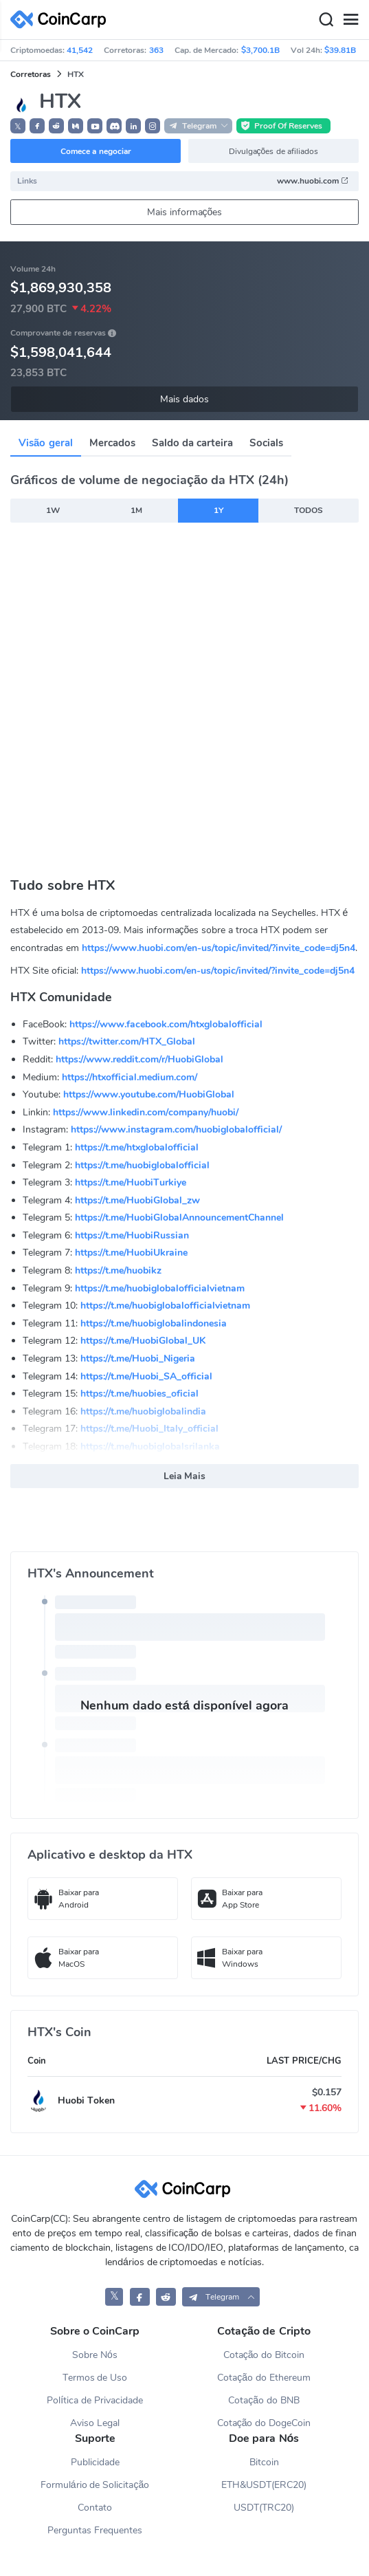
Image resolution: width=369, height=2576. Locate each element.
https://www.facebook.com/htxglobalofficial (165, 1024)
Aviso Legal (95, 2423)
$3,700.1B (260, 50)
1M (136, 510)
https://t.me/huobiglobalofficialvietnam (160, 1288)
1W (53, 510)
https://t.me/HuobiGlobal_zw (137, 1200)
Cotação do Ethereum (264, 2377)
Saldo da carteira (192, 443)
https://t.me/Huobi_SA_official (146, 1376)
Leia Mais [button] (185, 1476)
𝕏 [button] (17, 126)
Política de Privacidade (95, 2400)
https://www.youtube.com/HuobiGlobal (148, 1094)
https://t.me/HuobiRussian (132, 1235)
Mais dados (184, 399)
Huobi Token (86, 2100)
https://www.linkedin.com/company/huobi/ (145, 1112)
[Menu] (350, 20)
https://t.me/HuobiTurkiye (130, 1182)
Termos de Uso (95, 2377)
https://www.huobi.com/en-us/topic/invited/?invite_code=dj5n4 (218, 947)
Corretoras (30, 74)
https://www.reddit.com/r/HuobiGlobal (139, 1059)
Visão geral (46, 443)
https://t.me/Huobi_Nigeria (137, 1358)
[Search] (325, 20)
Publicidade (95, 2462)
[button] (37, 125)
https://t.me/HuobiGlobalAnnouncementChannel (179, 1217)
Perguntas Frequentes (94, 2530)
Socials (266, 443)
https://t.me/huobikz (118, 1270)
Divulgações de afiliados (273, 151)
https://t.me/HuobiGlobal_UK (142, 1340)
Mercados (112, 443)
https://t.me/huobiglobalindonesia (153, 1323)
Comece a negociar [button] (95, 151)
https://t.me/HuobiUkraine (131, 1252)
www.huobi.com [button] (313, 180)
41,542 (80, 50)
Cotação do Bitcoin (264, 2354)
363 (156, 50)
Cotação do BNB (264, 2400)
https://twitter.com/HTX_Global (126, 1041)
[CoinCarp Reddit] (166, 2296)
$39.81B (340, 50)
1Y (218, 510)
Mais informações (185, 212)
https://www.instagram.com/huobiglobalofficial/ (176, 1129)
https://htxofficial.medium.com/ (129, 1077)
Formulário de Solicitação (95, 2484)
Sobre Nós (95, 2354)
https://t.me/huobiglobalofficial (142, 1165)
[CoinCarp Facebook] (140, 2296)
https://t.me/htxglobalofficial (137, 1147)
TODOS (308, 510)
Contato (95, 2507)
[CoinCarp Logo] (61, 19)
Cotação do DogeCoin (264, 2423)
